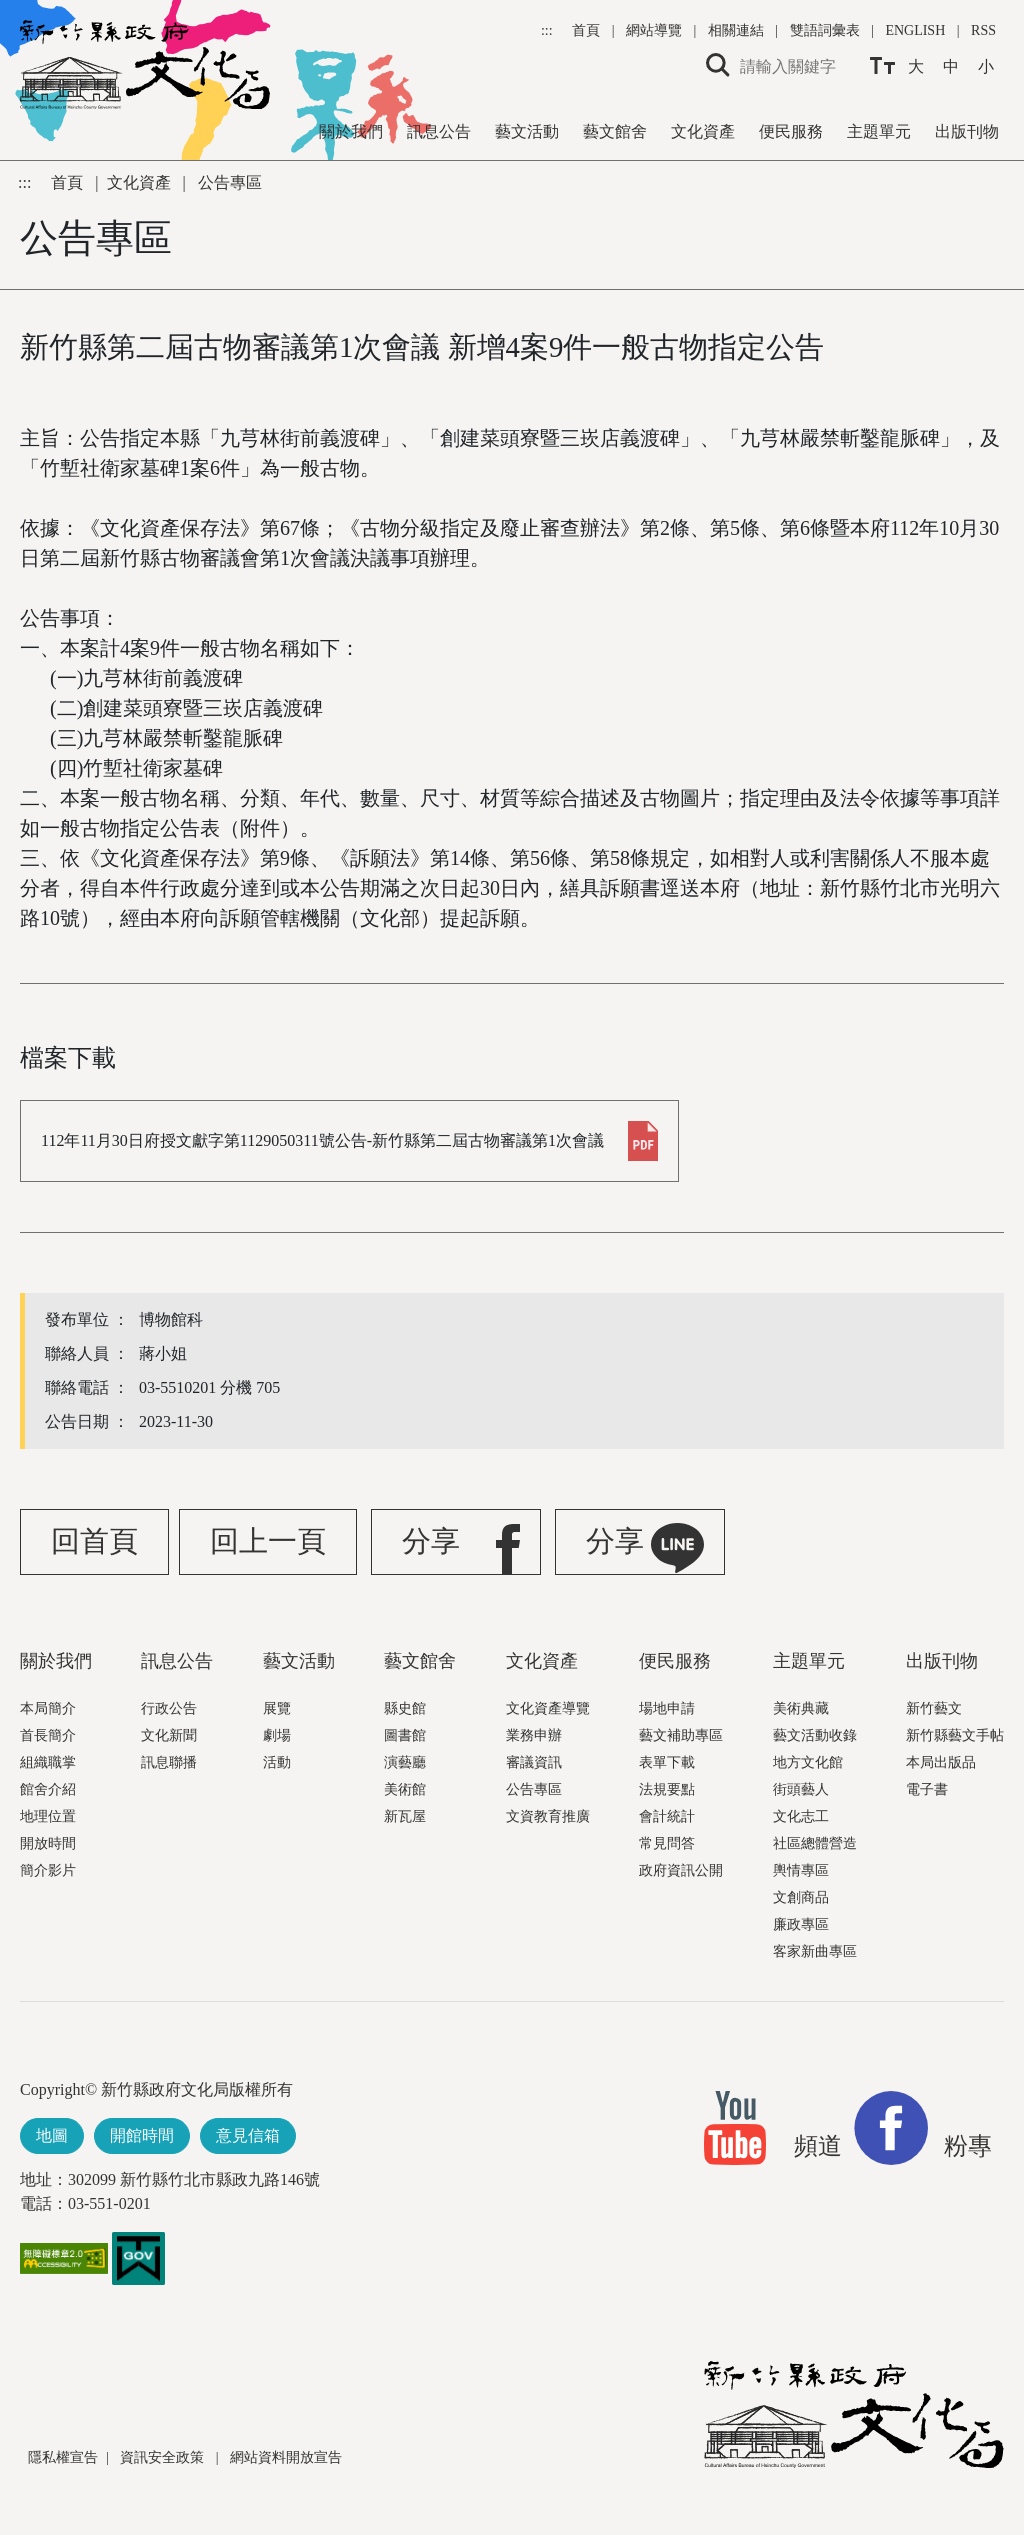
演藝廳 (405, 1762)
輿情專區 (801, 1870)
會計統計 (667, 1816)
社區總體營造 (815, 1843)
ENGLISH (915, 30)
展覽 (277, 1708)
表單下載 (667, 1762)
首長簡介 (48, 1735)
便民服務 (791, 131)
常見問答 (667, 1843)
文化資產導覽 (548, 1708)
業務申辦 (534, 1735)
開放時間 (48, 1843)
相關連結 (736, 30)
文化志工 (801, 1816)
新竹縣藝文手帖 (955, 1735)
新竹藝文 (934, 1708)
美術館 (405, 1789)
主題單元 (879, 131)
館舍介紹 (48, 1789)
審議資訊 (534, 1762)
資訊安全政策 (164, 2457)
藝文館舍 (615, 131)
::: (548, 30)
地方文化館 (808, 1762)
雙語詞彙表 (825, 30)
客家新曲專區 (815, 1951)
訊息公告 (439, 131)
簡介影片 (48, 1870)
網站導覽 (656, 30)
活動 (277, 1762)
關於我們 (351, 131)
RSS (983, 30)
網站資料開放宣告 (286, 2457)
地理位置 (48, 1816)
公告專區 (534, 1789)
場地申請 (667, 1708)
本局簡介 (48, 1708)
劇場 (277, 1735)
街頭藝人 (801, 1789)
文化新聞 (169, 1735)
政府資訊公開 (681, 1870)
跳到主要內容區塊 (10, 10)
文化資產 (703, 131)
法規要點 (667, 1789)
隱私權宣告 (63, 2457)
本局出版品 (941, 1762)
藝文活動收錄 (815, 1735)
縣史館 (405, 1708)
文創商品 (801, 1897)
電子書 (927, 1789)
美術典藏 (801, 1708)
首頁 (588, 30)
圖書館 (405, 1735)
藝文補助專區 (681, 1735)
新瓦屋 (405, 1816)
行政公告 (169, 1708)
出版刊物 (967, 131)
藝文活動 (527, 131)
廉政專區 (801, 1924)
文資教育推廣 (548, 1816)
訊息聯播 (169, 1762)
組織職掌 (48, 1762)
